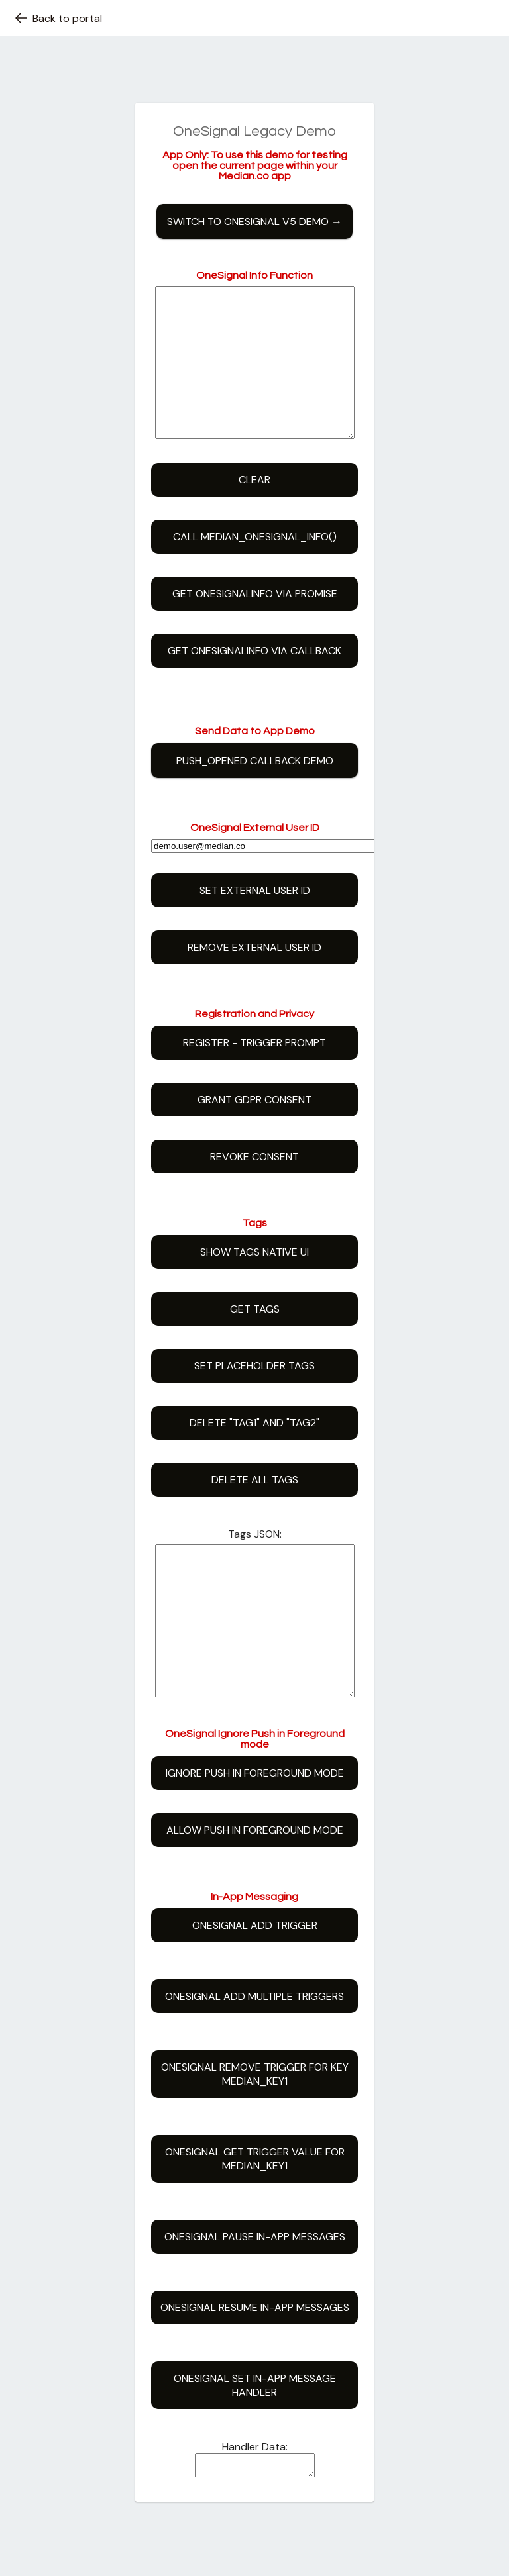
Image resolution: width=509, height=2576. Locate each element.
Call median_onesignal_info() (255, 566)
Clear (254, 510)
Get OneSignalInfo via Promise (254, 623)
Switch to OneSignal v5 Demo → (254, 221)
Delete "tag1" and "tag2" (254, 1453)
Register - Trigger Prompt (254, 1072)
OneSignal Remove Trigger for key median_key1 (255, 2134)
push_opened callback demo (254, 790)
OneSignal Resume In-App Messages (254, 2367)
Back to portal (57, 18)
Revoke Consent (254, 1186)
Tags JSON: (255, 1564)
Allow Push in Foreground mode (254, 1890)
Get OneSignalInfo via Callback (254, 680)
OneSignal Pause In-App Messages (254, 2296)
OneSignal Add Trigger (254, 1985)
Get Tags (255, 1339)
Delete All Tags (254, 1509)
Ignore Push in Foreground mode (255, 1833)
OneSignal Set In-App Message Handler (255, 2445)
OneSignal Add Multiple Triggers (254, 2056)
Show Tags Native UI (254, 1282)
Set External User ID (254, 920)
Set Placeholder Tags (254, 1396)
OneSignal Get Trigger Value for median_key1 (255, 2218)
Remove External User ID (254, 977)
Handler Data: (255, 2506)
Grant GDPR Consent (254, 1129)
